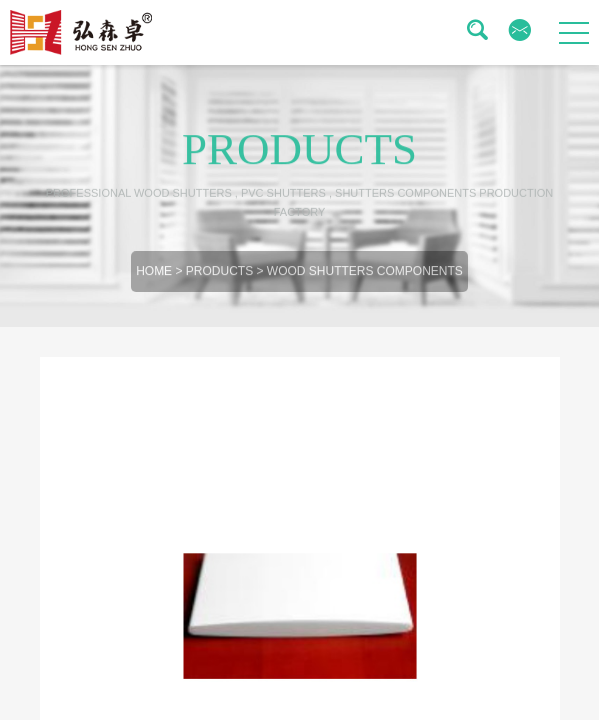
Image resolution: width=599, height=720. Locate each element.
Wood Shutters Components (365, 276)
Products (219, 276)
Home (154, 276)
